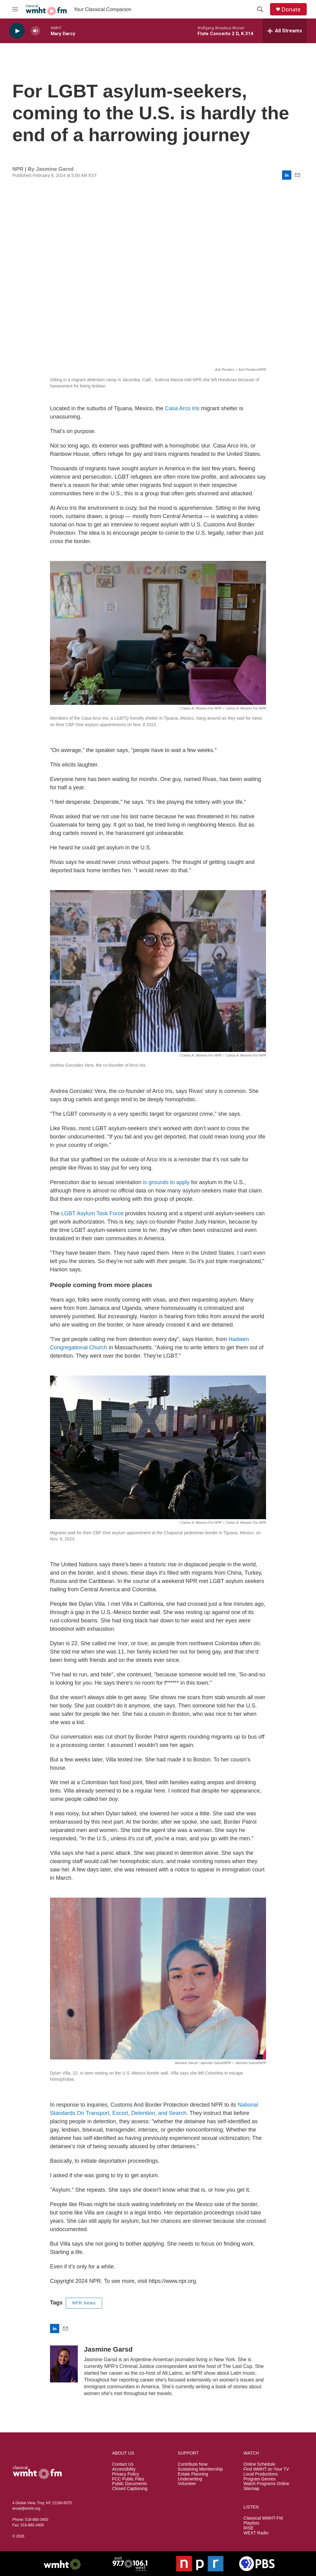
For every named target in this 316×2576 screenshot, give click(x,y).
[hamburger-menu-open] (15, 9)
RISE (248, 2528)
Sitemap (251, 2488)
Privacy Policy (125, 2474)
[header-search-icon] (260, 9)
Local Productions (260, 2474)
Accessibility (123, 2469)
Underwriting (190, 2479)
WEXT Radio (255, 2533)
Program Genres (259, 2479)
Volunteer (187, 2483)
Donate (291, 9)
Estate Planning (193, 2474)
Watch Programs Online (266, 2483)
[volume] (35, 31)
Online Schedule (259, 2464)
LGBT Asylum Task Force (92, 1213)
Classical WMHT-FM (263, 2518)
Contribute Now (193, 2464)
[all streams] (285, 30)
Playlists (251, 2523)
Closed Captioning (129, 2488)
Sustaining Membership (200, 2469)
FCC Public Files (128, 2479)
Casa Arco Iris (182, 408)
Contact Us (122, 2464)
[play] (17, 31)
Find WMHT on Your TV (266, 2469)
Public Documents (129, 2483)
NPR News (84, 2302)
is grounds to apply (166, 1182)
